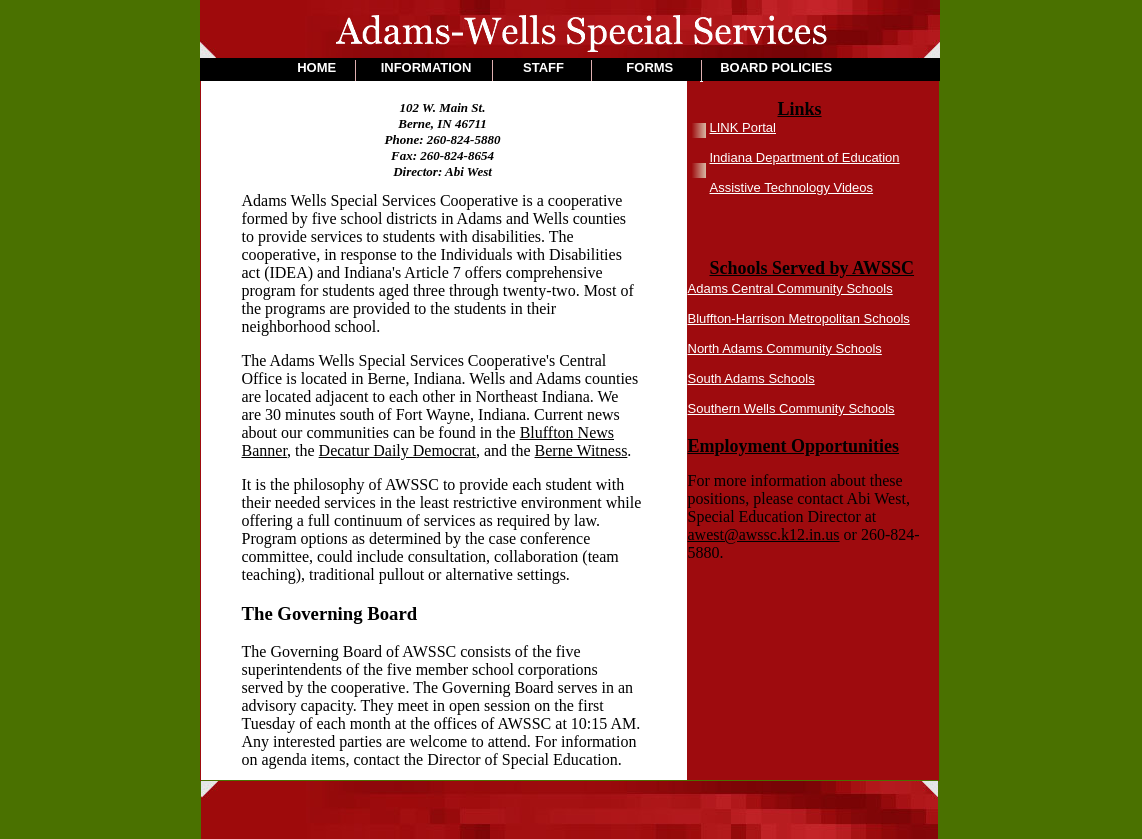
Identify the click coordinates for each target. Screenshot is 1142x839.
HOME (316, 67)
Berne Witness (581, 450)
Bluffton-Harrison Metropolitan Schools (799, 318)
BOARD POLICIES (776, 67)
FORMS (649, 67)
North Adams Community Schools (785, 348)
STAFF (543, 67)
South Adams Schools (751, 378)
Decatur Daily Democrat (397, 450)
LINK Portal (743, 127)
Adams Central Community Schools (790, 288)
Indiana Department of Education (805, 157)
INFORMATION (426, 67)
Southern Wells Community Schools (791, 408)
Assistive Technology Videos (792, 187)
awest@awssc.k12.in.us (764, 534)
